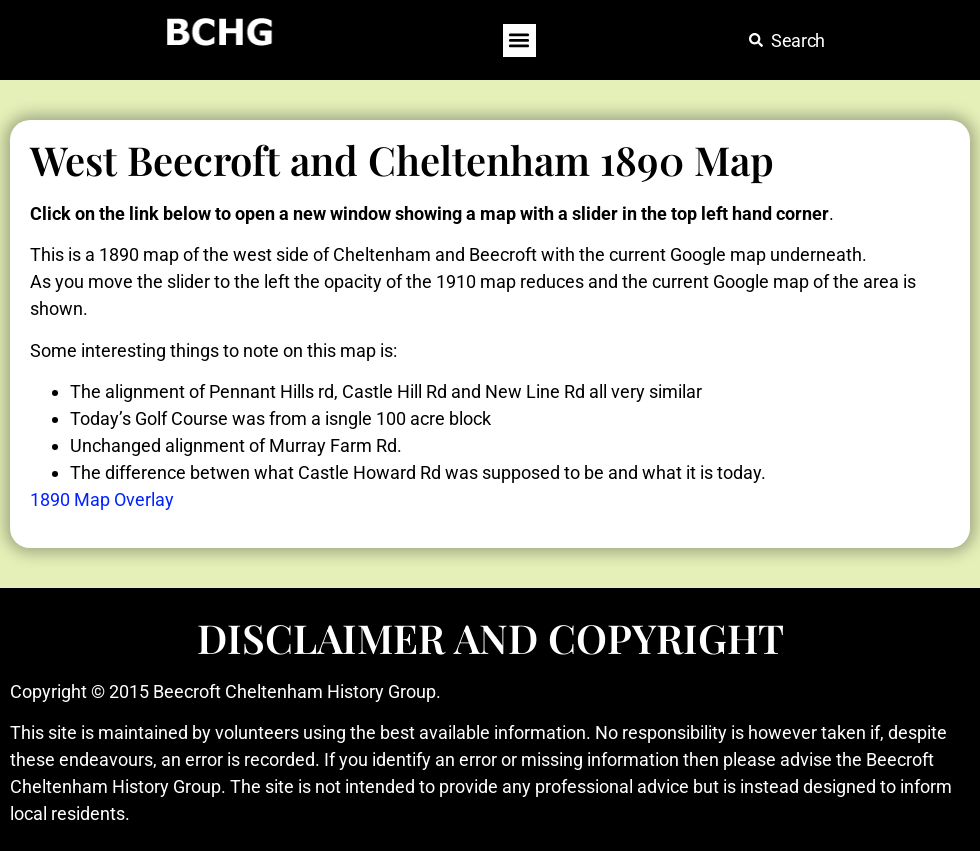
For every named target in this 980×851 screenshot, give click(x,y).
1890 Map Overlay (102, 499)
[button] (519, 40)
